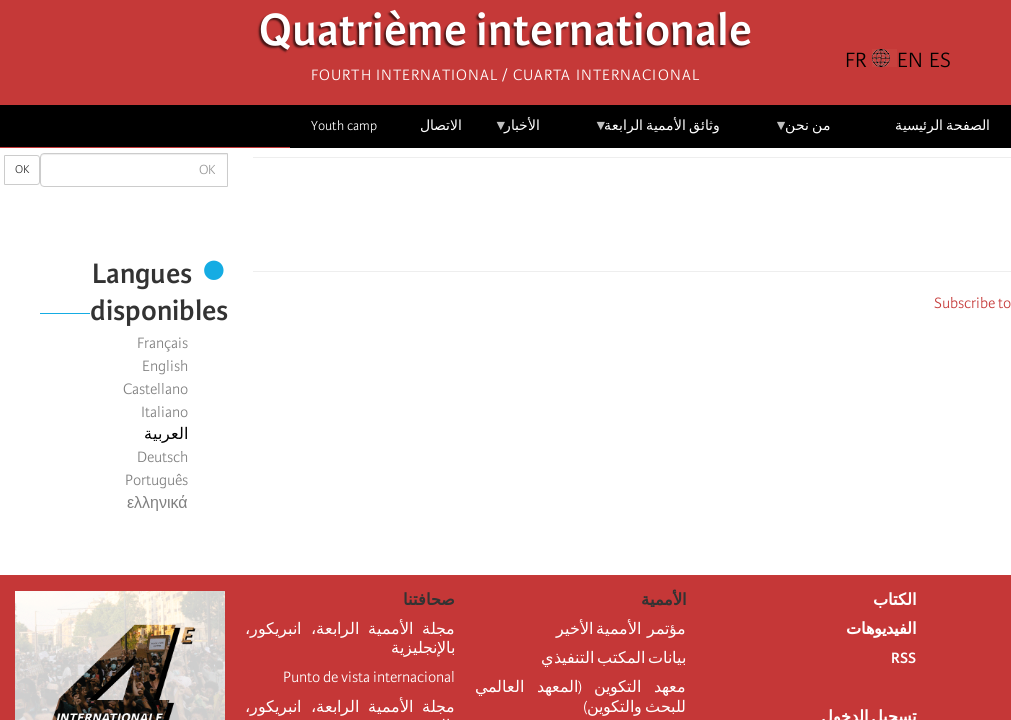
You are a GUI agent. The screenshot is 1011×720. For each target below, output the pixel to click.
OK (22, 169)
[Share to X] (660, 220)
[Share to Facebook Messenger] (632, 220)
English (165, 366)
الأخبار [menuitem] (517, 132)
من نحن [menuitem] (802, 132)
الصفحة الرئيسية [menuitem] (942, 125)
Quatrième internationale (505, 35)
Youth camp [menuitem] (344, 125)
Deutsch (162, 457)
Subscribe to (972, 303)
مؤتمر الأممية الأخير (621, 629)
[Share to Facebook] (688, 220)
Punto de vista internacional (369, 677)
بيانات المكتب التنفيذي (613, 658)
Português (156, 480)
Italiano (164, 412)
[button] (576, 220)
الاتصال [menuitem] (441, 125)
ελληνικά (157, 503)
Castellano (155, 389)
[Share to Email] (604, 220)
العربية (166, 434)
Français (162, 343)
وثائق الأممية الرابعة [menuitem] (657, 132)
